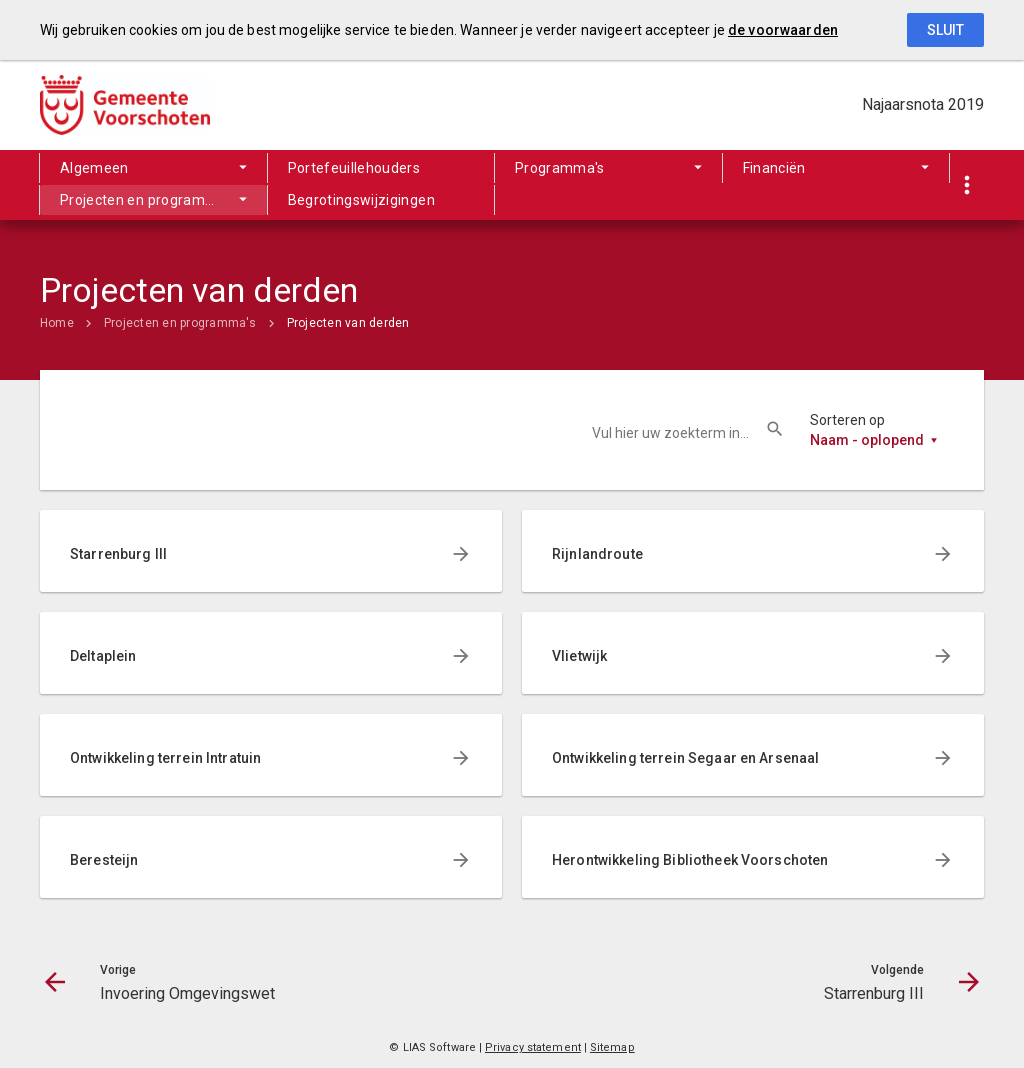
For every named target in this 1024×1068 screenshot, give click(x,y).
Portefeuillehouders (354, 168)
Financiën (774, 168)
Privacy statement (533, 1047)
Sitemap (612, 1047)
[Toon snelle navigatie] (966, 185)
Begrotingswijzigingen (361, 200)
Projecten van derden (348, 323)
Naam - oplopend (867, 440)
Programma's (560, 168)
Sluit (945, 30)
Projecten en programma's (148, 200)
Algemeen (94, 168)
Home (57, 323)
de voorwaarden (783, 30)
